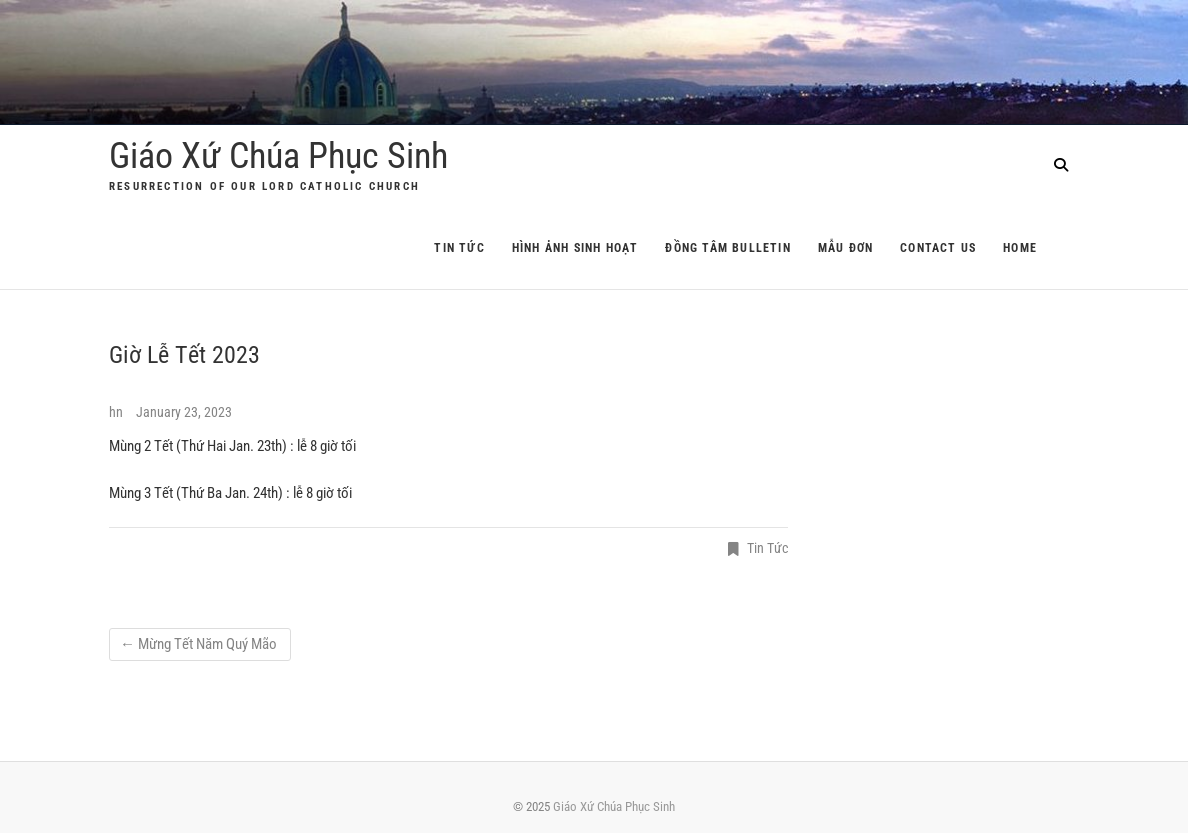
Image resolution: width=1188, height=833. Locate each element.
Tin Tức (459, 248)
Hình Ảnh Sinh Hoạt (575, 248)
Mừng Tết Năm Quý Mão (200, 644)
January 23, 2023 (184, 412)
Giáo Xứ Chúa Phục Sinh (278, 156)
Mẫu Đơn (845, 248)
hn (117, 412)
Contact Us (938, 248)
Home (1020, 248)
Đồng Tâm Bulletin (727, 248)
